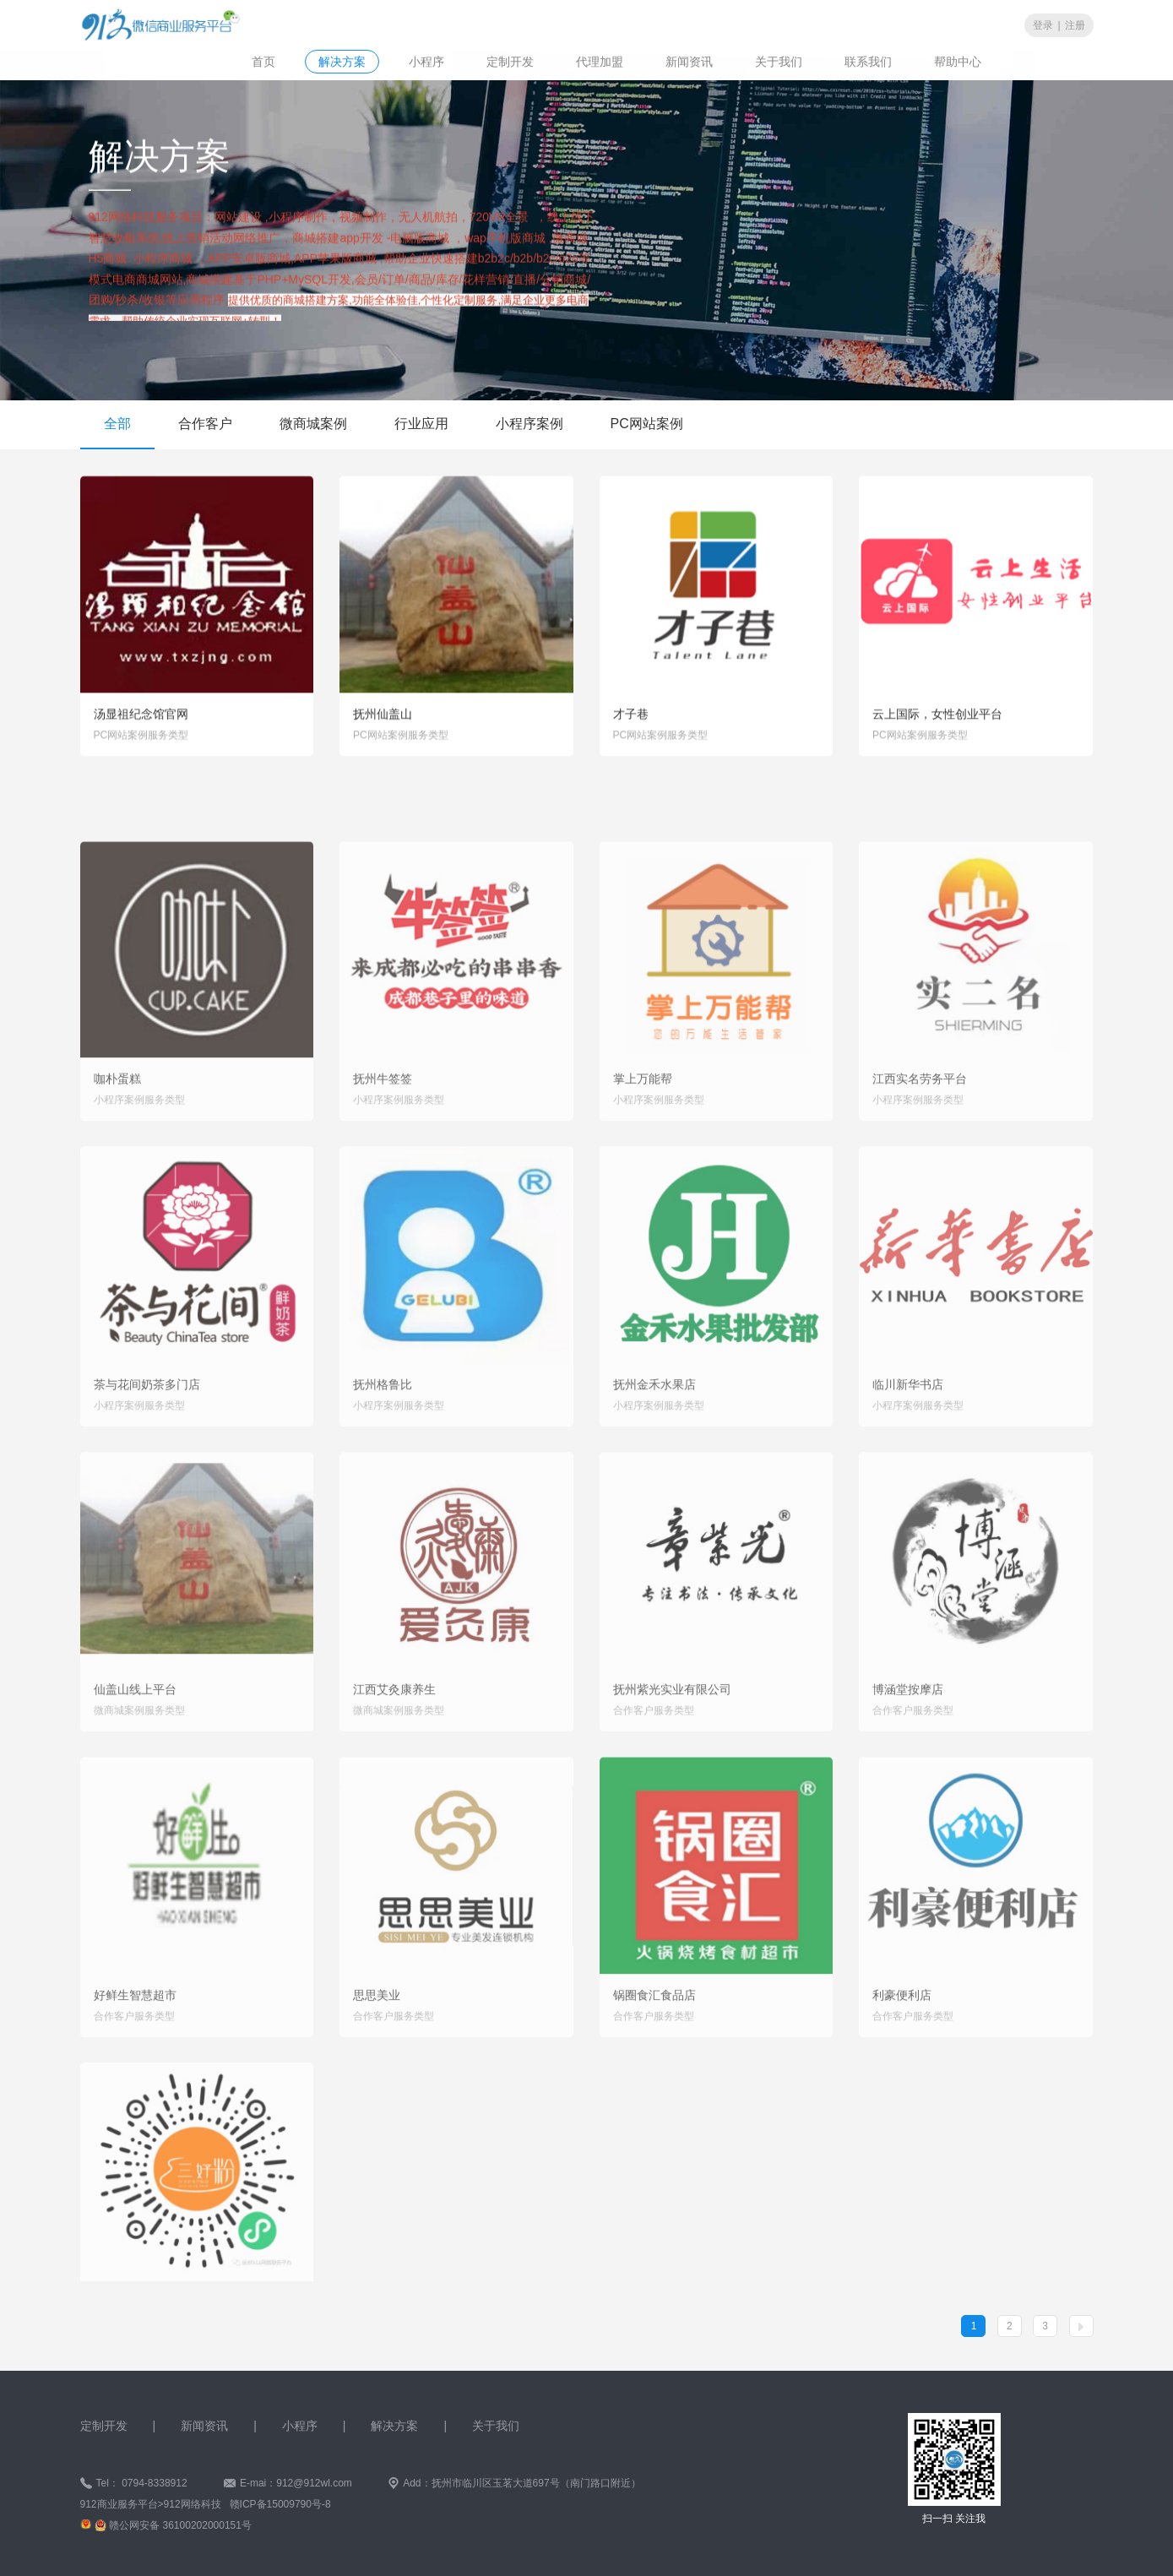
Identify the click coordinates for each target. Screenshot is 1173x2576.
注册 (1075, 24)
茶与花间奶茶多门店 (147, 1447)
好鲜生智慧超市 (135, 2058)
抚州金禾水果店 (654, 1447)
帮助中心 (957, 61)
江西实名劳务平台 (919, 1142)
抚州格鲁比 (382, 1447)
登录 (1043, 24)
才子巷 (631, 723)
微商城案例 (313, 423)
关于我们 (778, 61)
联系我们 (868, 61)
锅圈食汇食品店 (654, 2058)
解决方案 (342, 61)
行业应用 (421, 423)
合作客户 (205, 423)
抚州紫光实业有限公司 (672, 1752)
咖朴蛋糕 (117, 1142)
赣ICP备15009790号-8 (278, 2504)
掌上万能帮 (642, 1142)
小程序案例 (529, 423)
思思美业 (376, 2058)
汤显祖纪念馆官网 (141, 723)
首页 (263, 61)
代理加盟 (599, 61)
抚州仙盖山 (382, 723)
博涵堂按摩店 (907, 1752)
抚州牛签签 (382, 1142)
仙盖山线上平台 (135, 1752)
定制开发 (510, 61)
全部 (117, 423)
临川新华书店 (907, 1447)
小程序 (426, 61)
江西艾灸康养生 (394, 1752)
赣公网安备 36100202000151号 (180, 2525)
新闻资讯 (689, 61)
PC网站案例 (647, 423)
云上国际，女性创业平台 (937, 723)
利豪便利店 (901, 2058)
